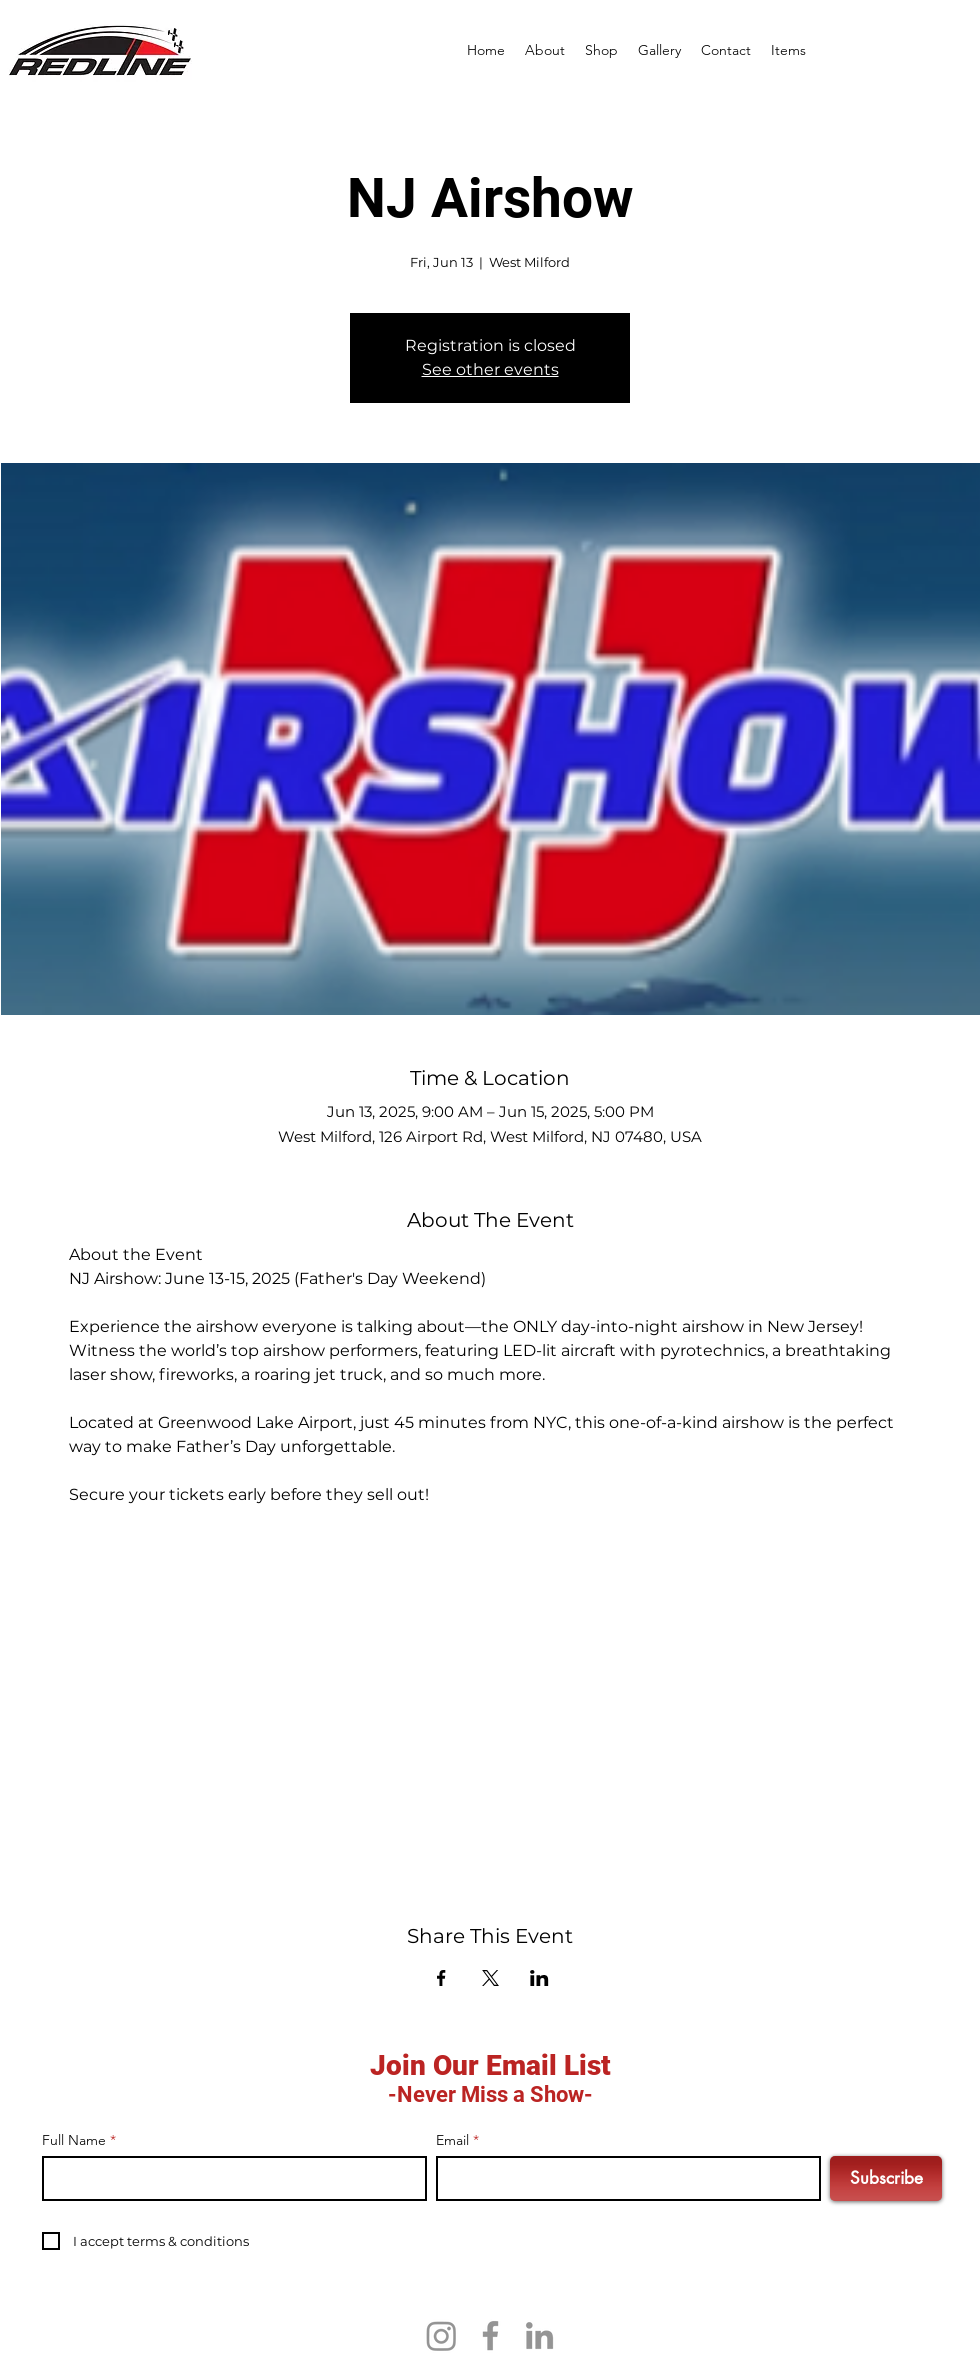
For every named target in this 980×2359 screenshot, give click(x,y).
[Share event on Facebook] (441, 1978)
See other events (490, 369)
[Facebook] (490, 2335)
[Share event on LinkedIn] (539, 1978)
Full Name (74, 2140)
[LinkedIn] (539, 2335)
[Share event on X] (490, 1978)
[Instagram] (441, 2335)
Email (452, 2140)
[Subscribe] (886, 2178)
